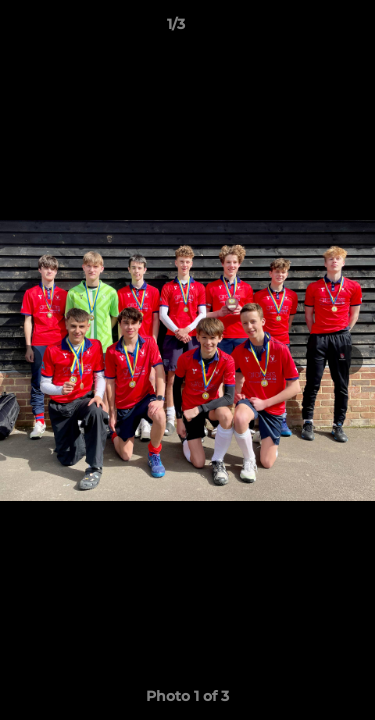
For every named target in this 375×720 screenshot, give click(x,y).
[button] (303, 29)
